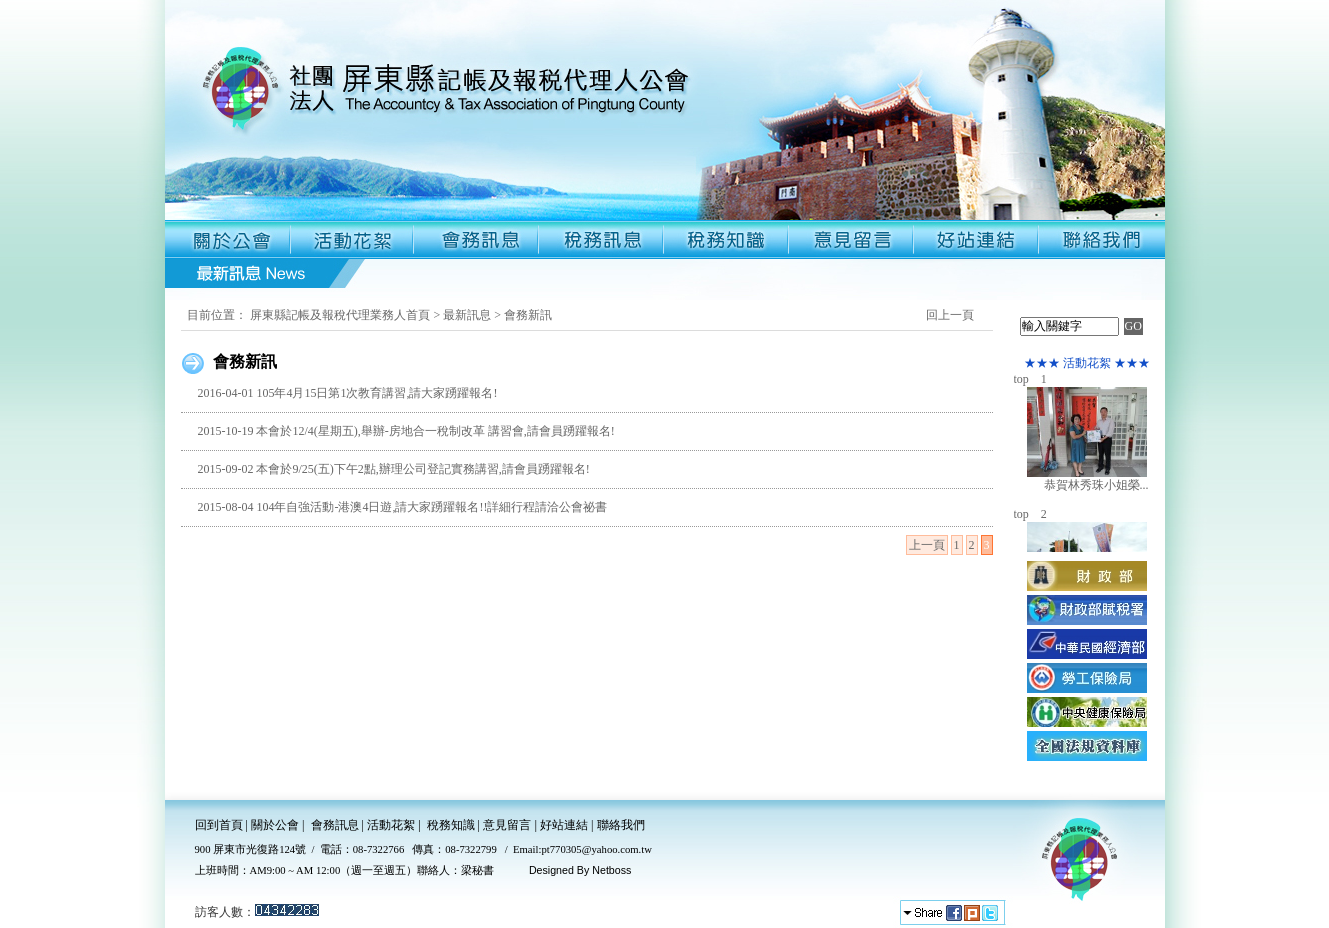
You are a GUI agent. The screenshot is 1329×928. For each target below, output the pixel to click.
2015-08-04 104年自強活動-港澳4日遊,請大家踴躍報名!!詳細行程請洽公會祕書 (402, 507)
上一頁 (927, 545)
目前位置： (217, 315)
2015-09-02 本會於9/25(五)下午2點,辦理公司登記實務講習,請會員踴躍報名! (393, 469)
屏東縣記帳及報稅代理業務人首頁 (340, 315)
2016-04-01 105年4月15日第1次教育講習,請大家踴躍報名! (347, 393)
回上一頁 (950, 315)
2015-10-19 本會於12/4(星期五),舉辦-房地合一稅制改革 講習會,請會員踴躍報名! (405, 431)
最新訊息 (467, 315)
